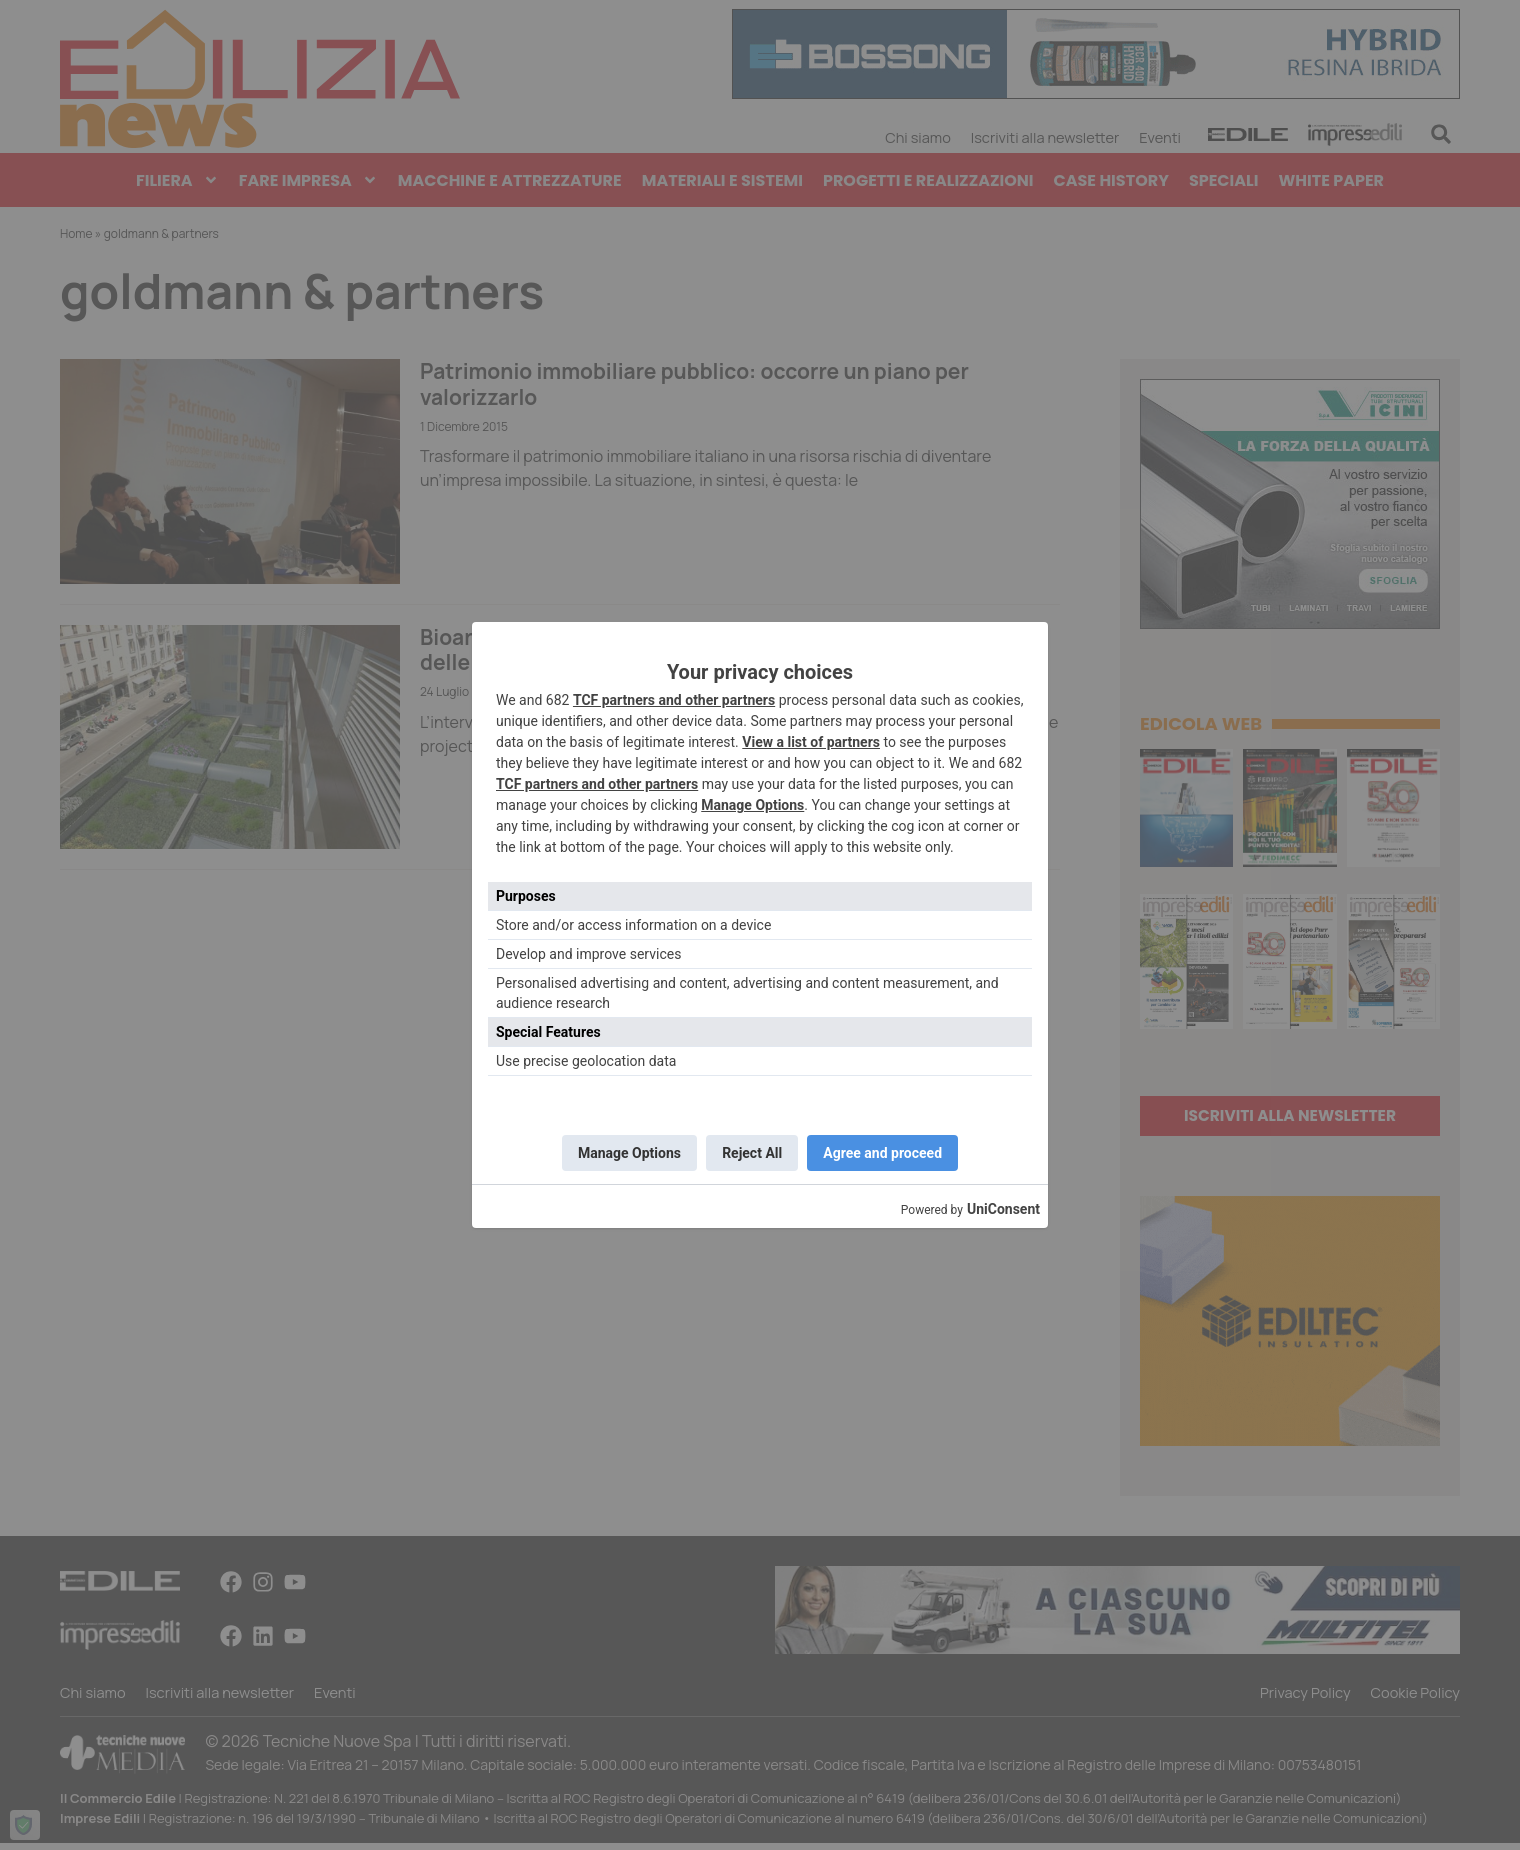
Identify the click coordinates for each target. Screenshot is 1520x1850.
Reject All (752, 1153)
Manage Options (752, 802)
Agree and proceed (889, 1153)
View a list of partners (811, 739)
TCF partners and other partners (674, 697)
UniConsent (1003, 1212)
